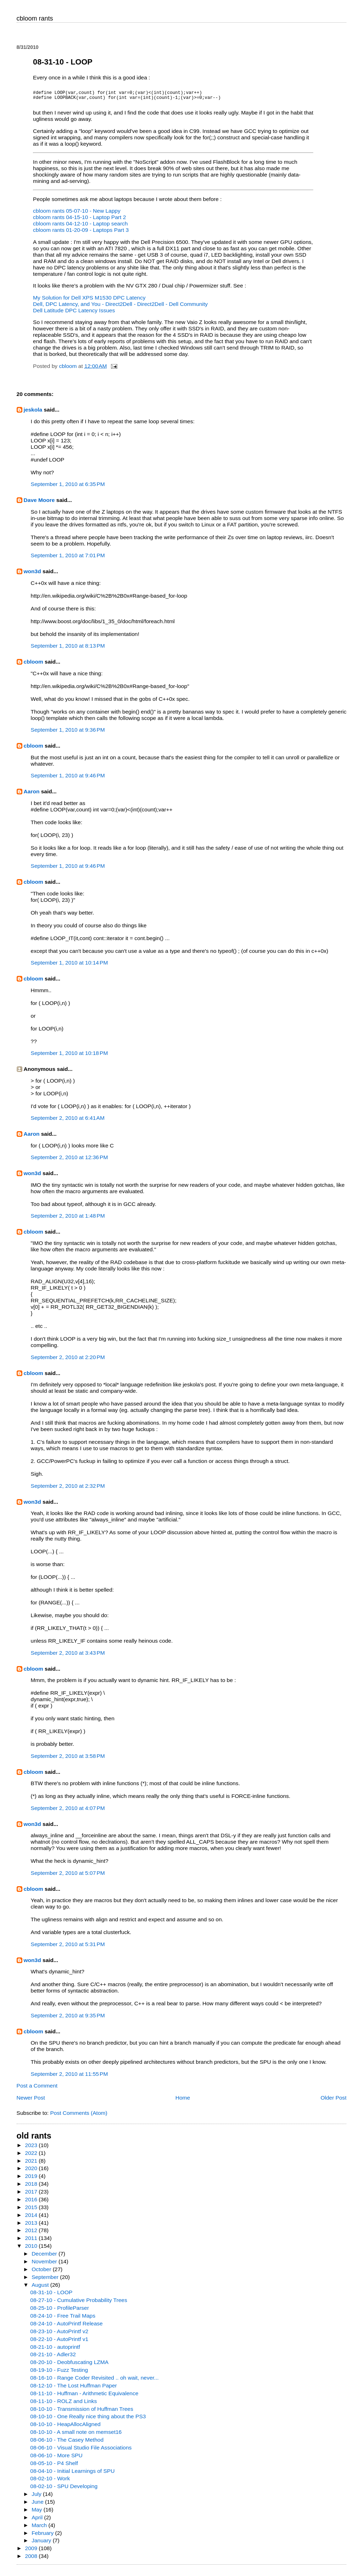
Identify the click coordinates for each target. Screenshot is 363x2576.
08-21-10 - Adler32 (53, 2359)
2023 (32, 2149)
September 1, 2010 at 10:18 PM (69, 1057)
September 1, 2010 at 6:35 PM (68, 488)
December (45, 2258)
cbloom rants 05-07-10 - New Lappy (77, 215)
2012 (32, 2234)
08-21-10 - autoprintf (55, 2351)
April (38, 2522)
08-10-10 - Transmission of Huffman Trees (81, 2413)
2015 (32, 2211)
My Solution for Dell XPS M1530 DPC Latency (89, 302)
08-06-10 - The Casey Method (67, 2444)
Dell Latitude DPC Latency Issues (74, 315)
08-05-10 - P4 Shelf (54, 2467)
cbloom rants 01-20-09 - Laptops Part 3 (81, 234)
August (41, 2289)
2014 (32, 2219)
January (42, 2545)
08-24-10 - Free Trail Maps (62, 2320)
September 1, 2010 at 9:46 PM (68, 780)
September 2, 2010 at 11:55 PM (69, 2078)
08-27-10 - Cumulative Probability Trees (78, 2304)
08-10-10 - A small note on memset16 (76, 2436)
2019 (32, 2180)
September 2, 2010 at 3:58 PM (68, 1760)
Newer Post (31, 2102)
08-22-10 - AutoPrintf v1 (59, 2343)
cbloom (33, 666)
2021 (32, 2165)
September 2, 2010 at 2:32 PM (68, 1490)
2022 (32, 2157)
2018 (32, 2188)
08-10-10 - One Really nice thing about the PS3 (88, 2421)
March (40, 2529)
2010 (32, 2250)
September (46, 2281)
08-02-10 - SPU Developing (63, 2490)
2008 (32, 2560)
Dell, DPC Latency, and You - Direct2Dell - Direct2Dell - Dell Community (120, 308)
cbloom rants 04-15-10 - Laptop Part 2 (79, 221)
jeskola (33, 414)
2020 (32, 2172)
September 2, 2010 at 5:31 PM (68, 1948)
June (38, 2506)
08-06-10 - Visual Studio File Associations (81, 2452)
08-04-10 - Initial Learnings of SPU (72, 2475)
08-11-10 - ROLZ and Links (63, 2405)
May (38, 2514)
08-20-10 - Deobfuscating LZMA (69, 2366)
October (42, 2273)
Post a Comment (37, 2090)
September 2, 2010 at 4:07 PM (68, 1812)
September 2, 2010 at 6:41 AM (68, 1122)
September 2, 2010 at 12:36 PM (69, 1161)
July (37, 2498)
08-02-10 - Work (50, 2483)
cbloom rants (35, 18)
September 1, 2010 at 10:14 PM (69, 967)
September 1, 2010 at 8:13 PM (68, 650)
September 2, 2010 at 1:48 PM (68, 1220)
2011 (32, 2242)
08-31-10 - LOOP (51, 2296)
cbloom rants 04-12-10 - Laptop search (80, 228)
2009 (32, 2552)
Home (182, 2102)
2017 (32, 2196)
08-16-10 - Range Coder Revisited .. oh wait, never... (94, 2382)
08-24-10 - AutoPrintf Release (66, 2328)
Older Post (333, 2102)
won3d (32, 575)
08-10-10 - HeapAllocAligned (65, 2428)
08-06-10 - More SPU (56, 2460)
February (43, 2537)
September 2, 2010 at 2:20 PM (68, 1361)
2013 (32, 2227)
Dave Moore (39, 504)
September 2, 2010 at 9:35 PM (68, 2020)
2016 (32, 2204)
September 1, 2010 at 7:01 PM (68, 560)
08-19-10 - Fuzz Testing (59, 2374)
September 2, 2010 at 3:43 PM (68, 1657)
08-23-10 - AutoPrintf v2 (59, 2335)
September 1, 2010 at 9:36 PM (68, 734)
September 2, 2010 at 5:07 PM (68, 1877)
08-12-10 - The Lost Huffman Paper (73, 2390)
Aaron (32, 796)
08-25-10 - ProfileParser (59, 2312)
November (45, 2266)
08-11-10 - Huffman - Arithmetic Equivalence (84, 2398)
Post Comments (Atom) (78, 2117)
